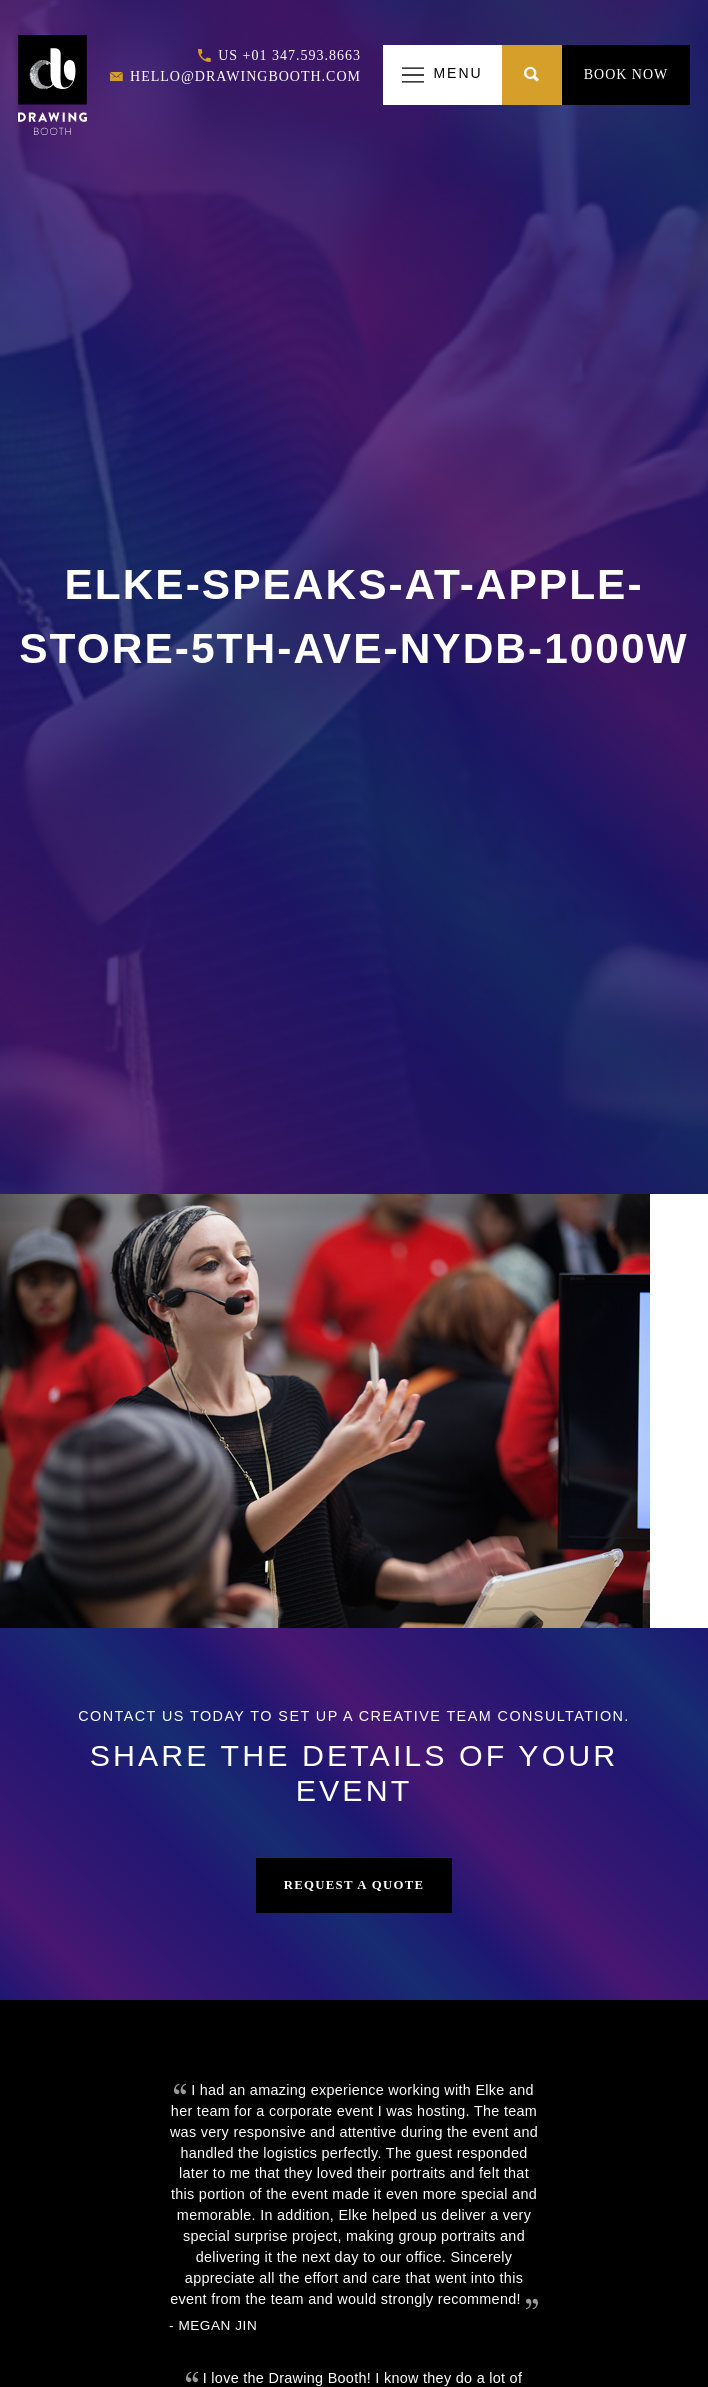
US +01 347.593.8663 (279, 56)
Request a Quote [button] (354, 1885)
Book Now (626, 74)
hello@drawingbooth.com (235, 77)
